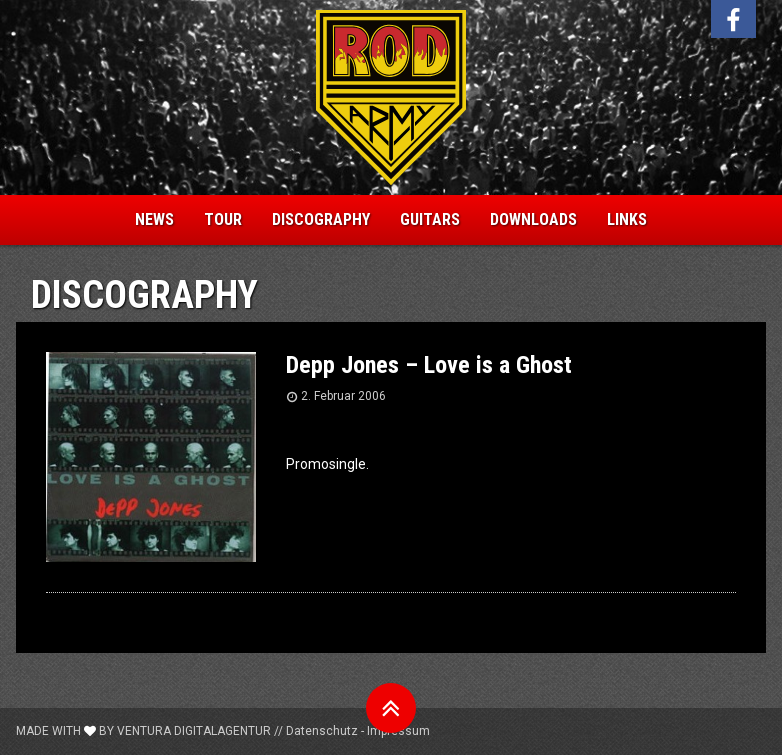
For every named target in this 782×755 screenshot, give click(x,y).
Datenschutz (322, 731)
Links (627, 219)
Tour (223, 219)
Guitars (430, 219)
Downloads (533, 219)
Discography (321, 219)
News (154, 219)
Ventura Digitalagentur (194, 731)
